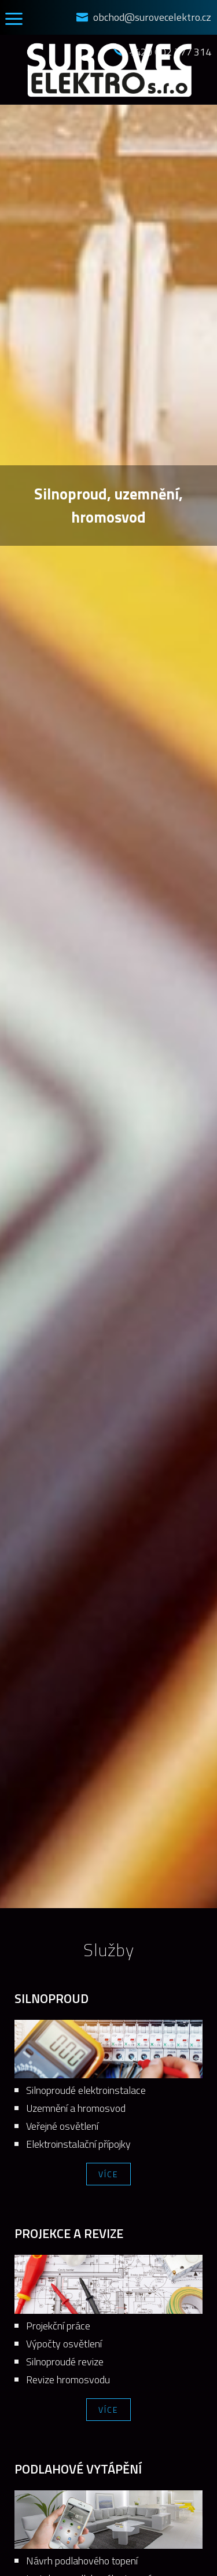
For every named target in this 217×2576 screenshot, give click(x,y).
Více (108, 2174)
